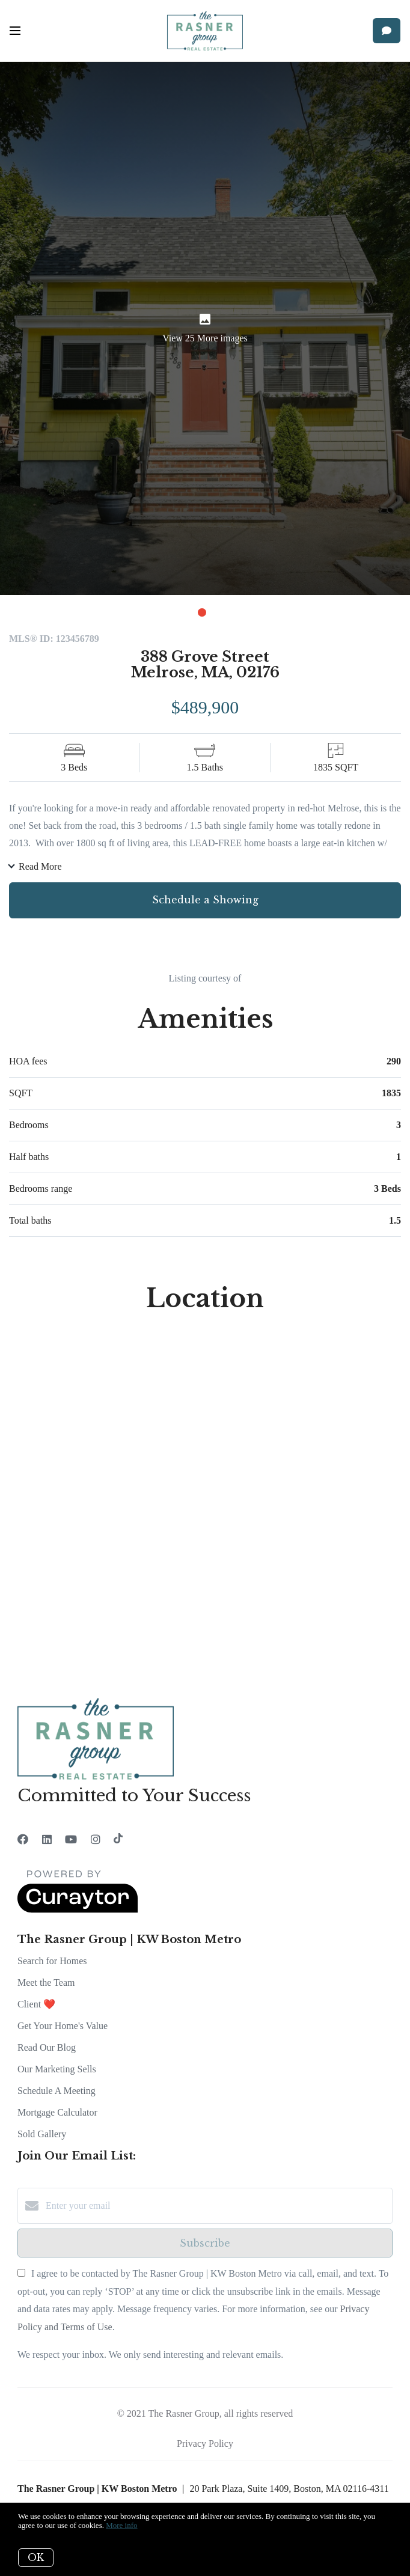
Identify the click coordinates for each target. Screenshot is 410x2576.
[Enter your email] (217, 2205)
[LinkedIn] (47, 1840)
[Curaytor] (77, 1910)
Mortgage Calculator (57, 2112)
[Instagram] (95, 1840)
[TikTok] (118, 1840)
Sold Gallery (41, 2134)
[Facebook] (22, 1840)
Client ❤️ (36, 2004)
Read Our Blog (46, 2047)
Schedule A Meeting (56, 2091)
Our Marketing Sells (56, 2069)
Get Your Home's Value (62, 2026)
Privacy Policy (205, 2443)
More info (121, 2525)
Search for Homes (52, 1961)
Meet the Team (46, 1982)
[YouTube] (71, 1840)
